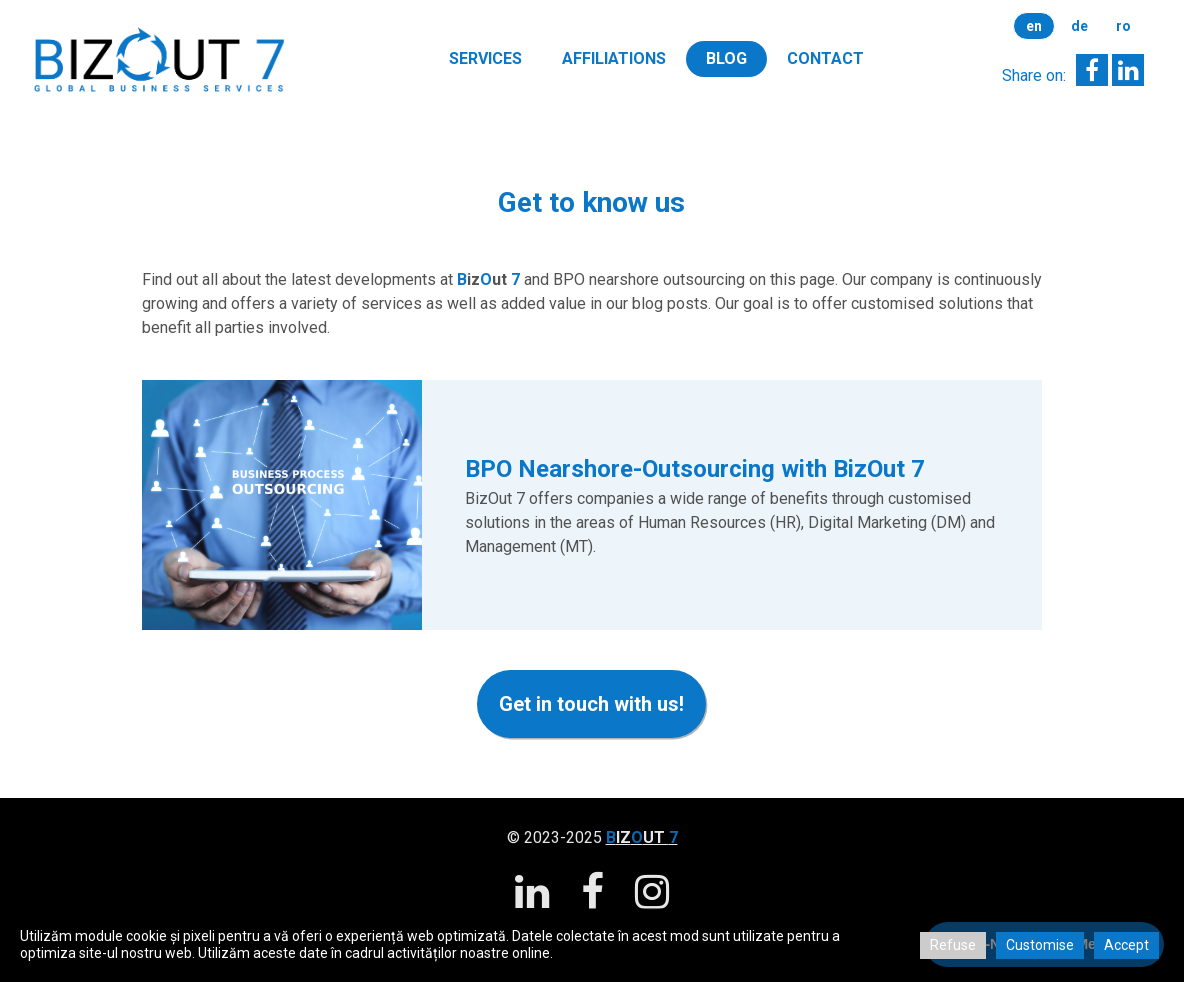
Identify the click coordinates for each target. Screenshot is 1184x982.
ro (1123, 26)
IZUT (642, 837)
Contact (825, 58)
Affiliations (614, 58)
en (1034, 26)
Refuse (953, 945)
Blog (726, 58)
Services (485, 58)
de (1079, 26)
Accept (1126, 945)
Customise (1040, 945)
